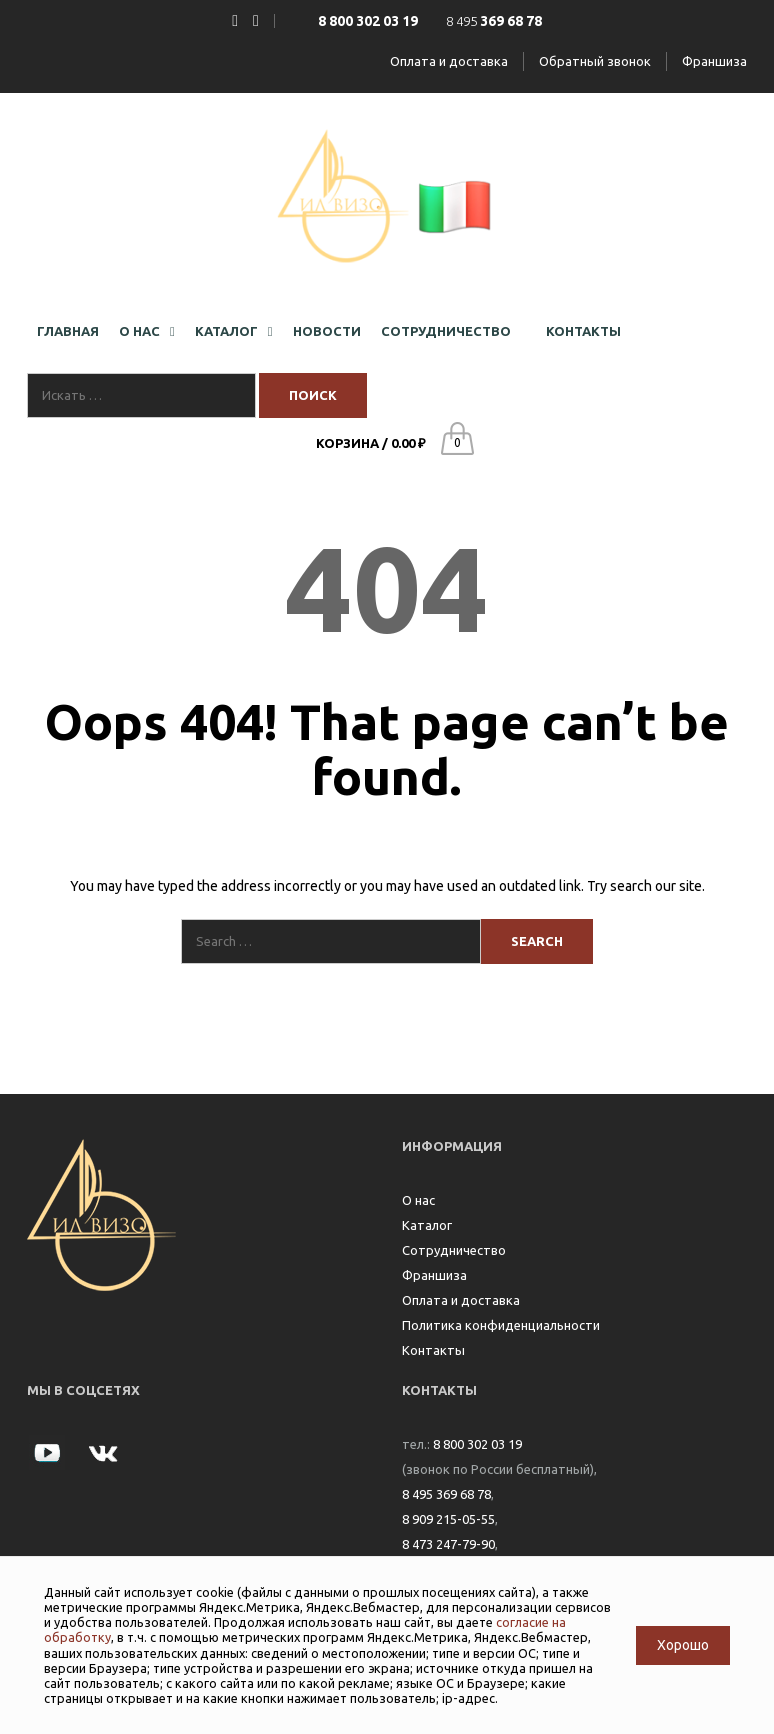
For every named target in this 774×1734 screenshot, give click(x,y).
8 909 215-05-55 (448, 1519)
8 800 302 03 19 (477, 1444)
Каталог (427, 1225)
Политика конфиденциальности (501, 1325)
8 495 (494, 21)
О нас (418, 1200)
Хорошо (683, 1645)
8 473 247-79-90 (448, 1544)
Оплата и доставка (449, 61)
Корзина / (371, 443)
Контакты (433, 1350)
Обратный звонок (595, 61)
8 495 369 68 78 (446, 1494)
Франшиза (714, 61)
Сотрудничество (454, 1250)
